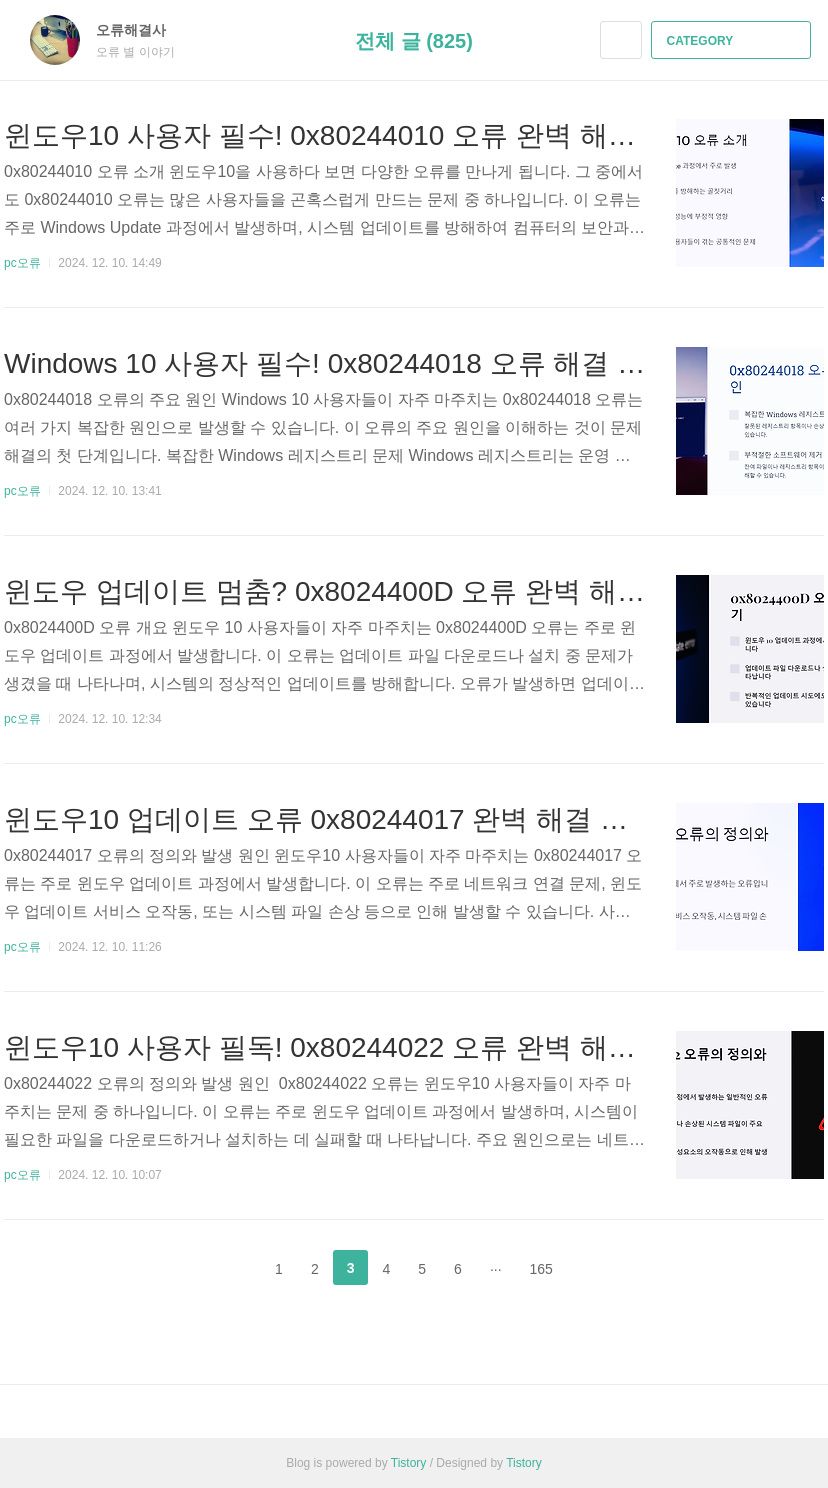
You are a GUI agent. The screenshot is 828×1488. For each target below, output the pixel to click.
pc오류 (22, 263)
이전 (229, 1268)
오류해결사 (141, 30)
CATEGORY (733, 41)
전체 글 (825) (414, 41)
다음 (599, 1268)
